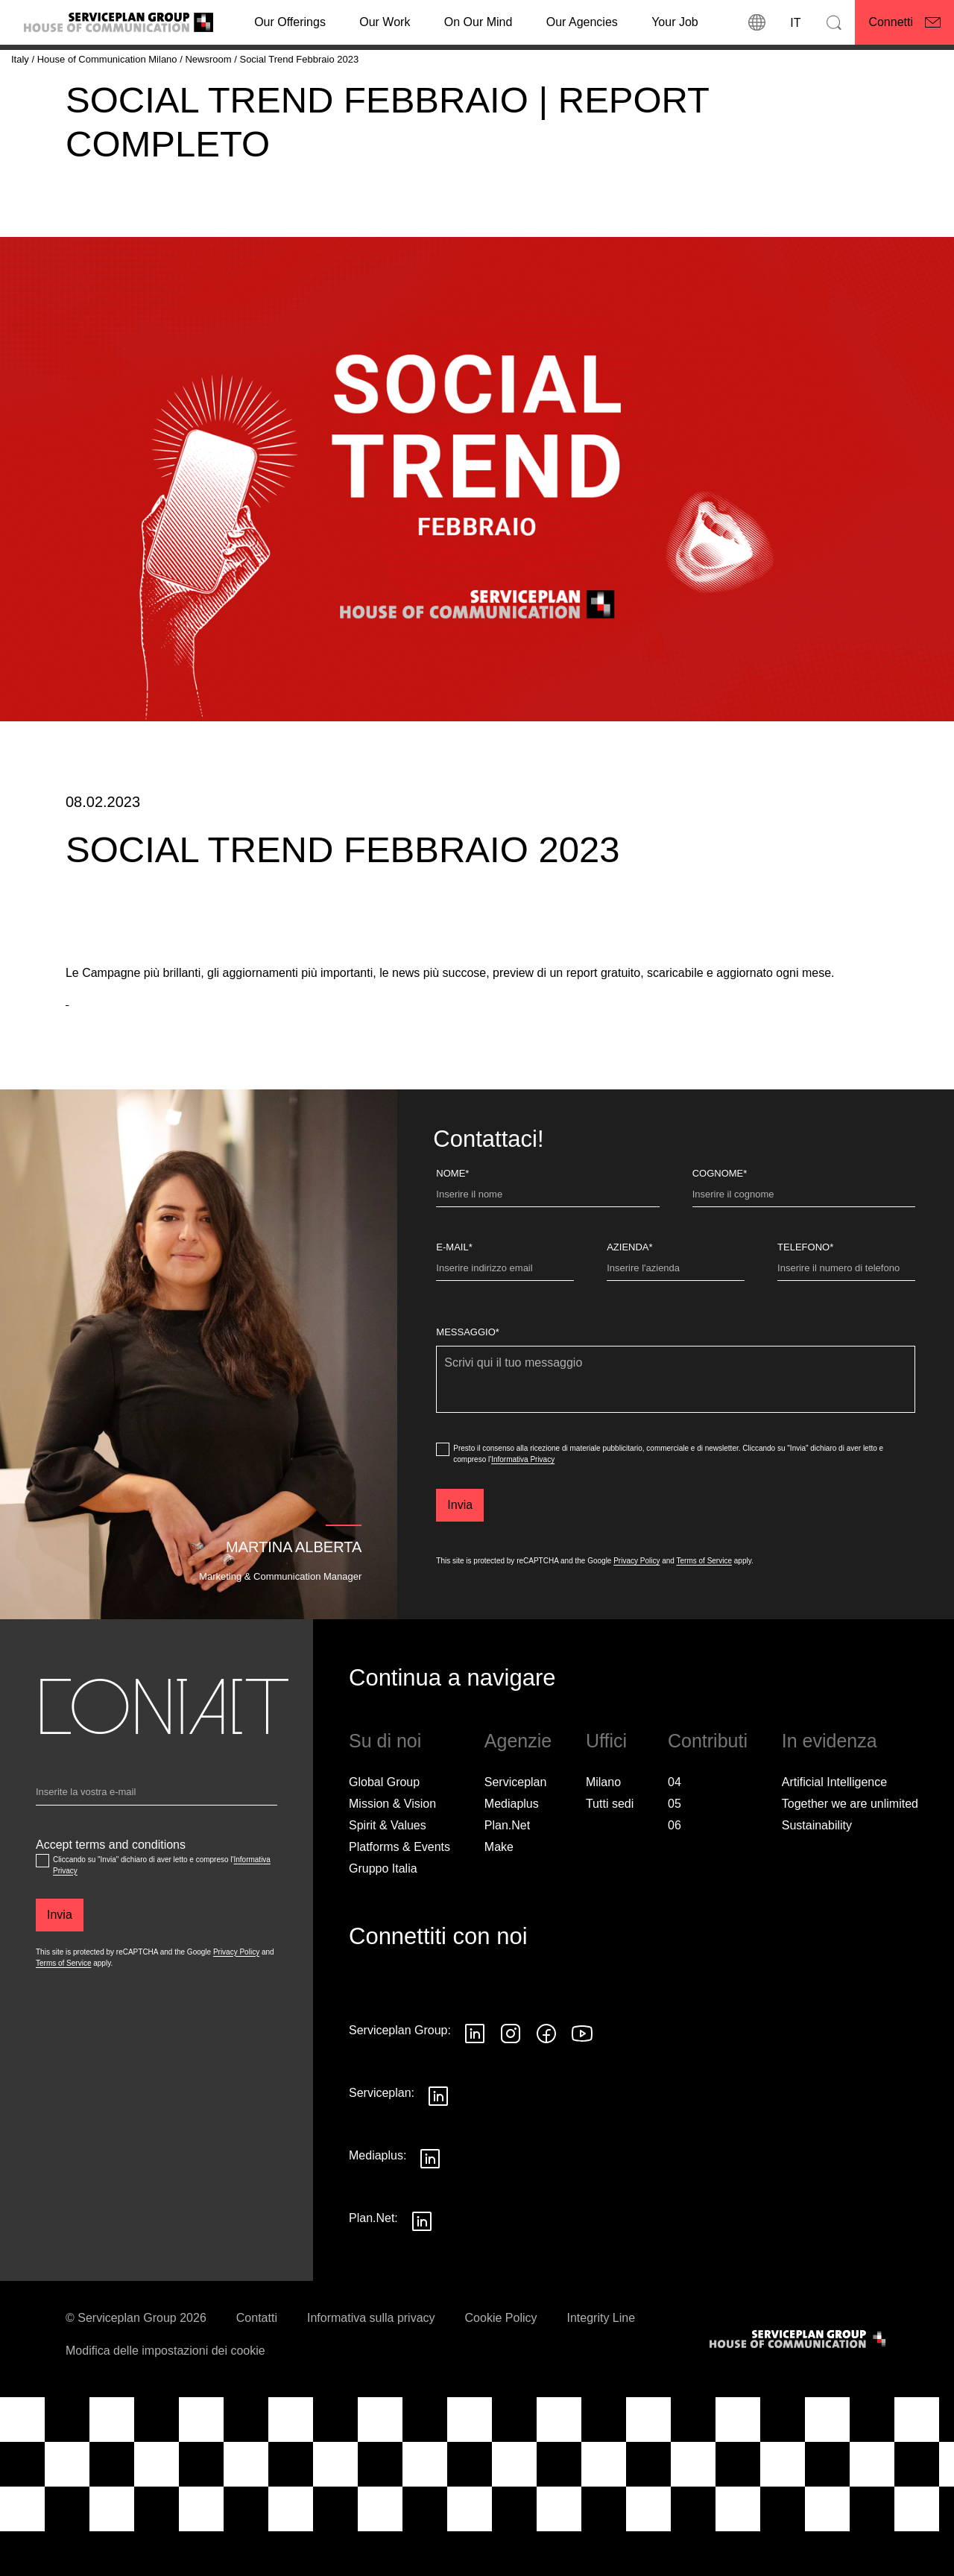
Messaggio (467, 1373)
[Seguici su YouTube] (582, 2075)
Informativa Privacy (523, 1501)
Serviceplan (515, 1823)
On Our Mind (478, 22)
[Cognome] (803, 1239)
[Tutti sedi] (610, 1846)
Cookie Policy (501, 2359)
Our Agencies (582, 22)
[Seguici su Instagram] (510, 2075)
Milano (603, 1823)
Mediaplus (511, 1845)
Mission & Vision (392, 1845)
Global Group (384, 1823)
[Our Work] (384, 22)
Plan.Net (507, 1867)
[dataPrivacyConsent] (442, 1491)
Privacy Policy (636, 1602)
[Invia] (460, 1547)
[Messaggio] (675, 1421)
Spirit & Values (387, 1867)
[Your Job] (674, 22)
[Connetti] (904, 22)
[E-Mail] (505, 1313)
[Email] (156, 1836)
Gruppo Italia (383, 1910)
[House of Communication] (799, 2381)
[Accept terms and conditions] (42, 1902)
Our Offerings (290, 22)
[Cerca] (834, 22)
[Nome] (547, 1239)
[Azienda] (676, 1313)
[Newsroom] (209, 59)
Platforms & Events (399, 1888)
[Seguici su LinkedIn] (475, 2075)
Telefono (805, 1288)
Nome (452, 1215)
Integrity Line (601, 2359)
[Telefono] (846, 1313)
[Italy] (21, 59)
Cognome (720, 1215)
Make (499, 1888)
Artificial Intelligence (834, 1823)
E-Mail (454, 1288)
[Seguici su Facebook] (546, 2075)
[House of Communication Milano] (108, 59)
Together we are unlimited (850, 1845)
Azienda (629, 1288)
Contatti (256, 2359)
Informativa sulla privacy (371, 2359)
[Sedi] (756, 22)
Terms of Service (704, 1602)
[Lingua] (795, 22)
